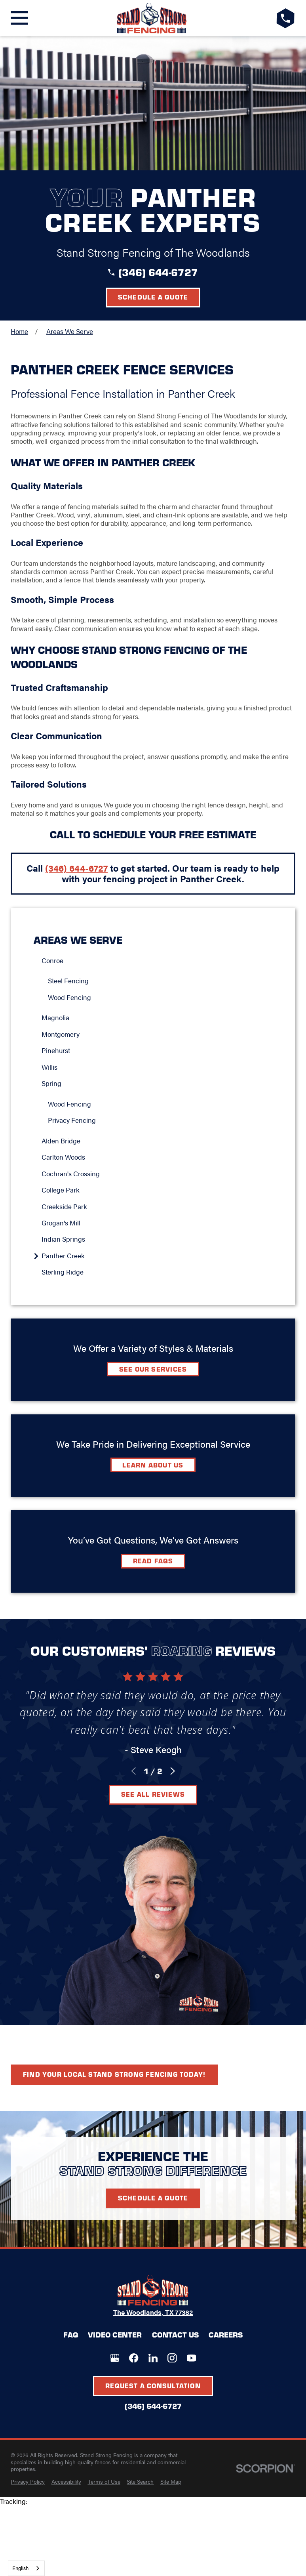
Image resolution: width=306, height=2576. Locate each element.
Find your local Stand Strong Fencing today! (114, 2074)
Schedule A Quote (153, 2197)
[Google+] (114, 2357)
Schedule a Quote (153, 296)
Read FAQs (153, 1560)
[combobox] (26, 2568)
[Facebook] (133, 2357)
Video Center (115, 2334)
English (20, 2568)
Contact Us (175, 2334)
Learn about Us (152, 1464)
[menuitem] (157, 960)
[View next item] (172, 1771)
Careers (226, 2334)
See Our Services (153, 1368)
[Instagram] (172, 2357)
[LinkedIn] (153, 2357)
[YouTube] (191, 2357)
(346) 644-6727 (158, 272)
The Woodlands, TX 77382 (153, 2312)
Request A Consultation (153, 2385)
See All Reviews (153, 1794)
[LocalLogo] (152, 18)
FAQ (70, 2334)
